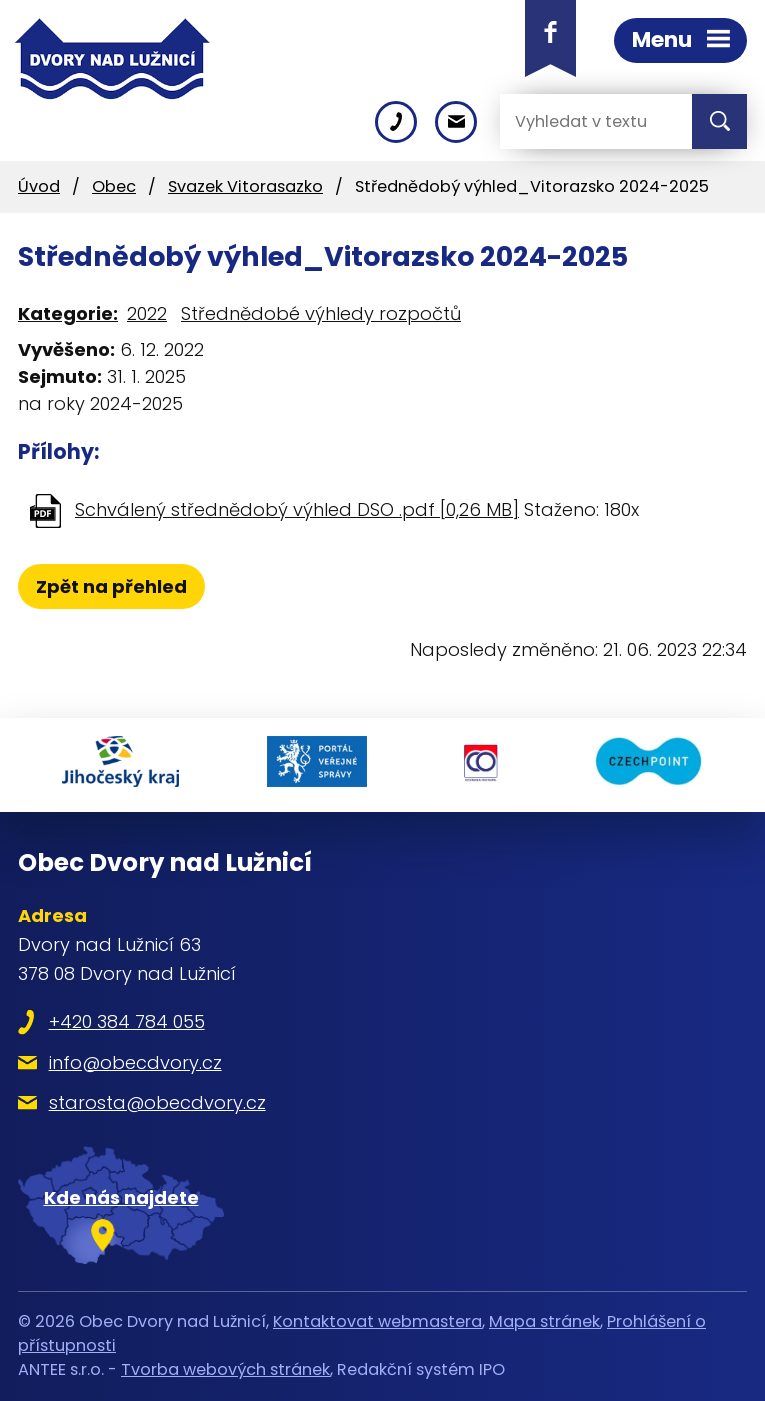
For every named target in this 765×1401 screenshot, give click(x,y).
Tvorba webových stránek (225, 1369)
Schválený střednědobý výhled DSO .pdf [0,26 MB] (297, 509)
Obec (114, 186)
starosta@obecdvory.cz (157, 1102)
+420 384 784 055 (127, 1021)
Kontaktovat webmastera (377, 1321)
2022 (147, 313)
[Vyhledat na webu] (580, 121)
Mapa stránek (544, 1321)
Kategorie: (68, 313)
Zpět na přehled (111, 586)
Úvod (39, 186)
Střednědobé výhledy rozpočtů (321, 313)
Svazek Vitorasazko (245, 186)
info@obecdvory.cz (135, 1062)
